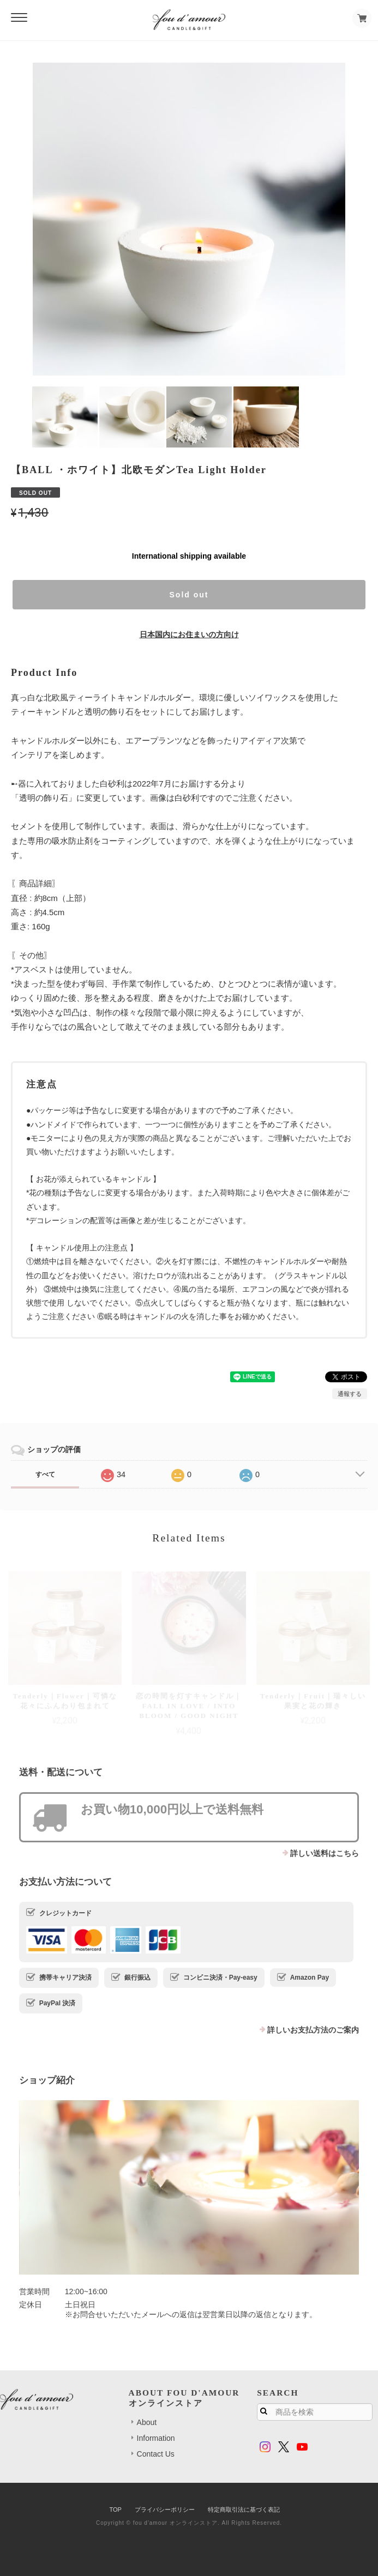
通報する (350, 1393)
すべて (45, 1474)
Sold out (189, 594)
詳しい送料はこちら (324, 1853)
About (147, 2422)
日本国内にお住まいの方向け (189, 634)
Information (156, 2438)
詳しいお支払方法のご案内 (313, 2029)
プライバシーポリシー (165, 2509)
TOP (115, 2509)
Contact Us (156, 2454)
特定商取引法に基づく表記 (244, 2509)
